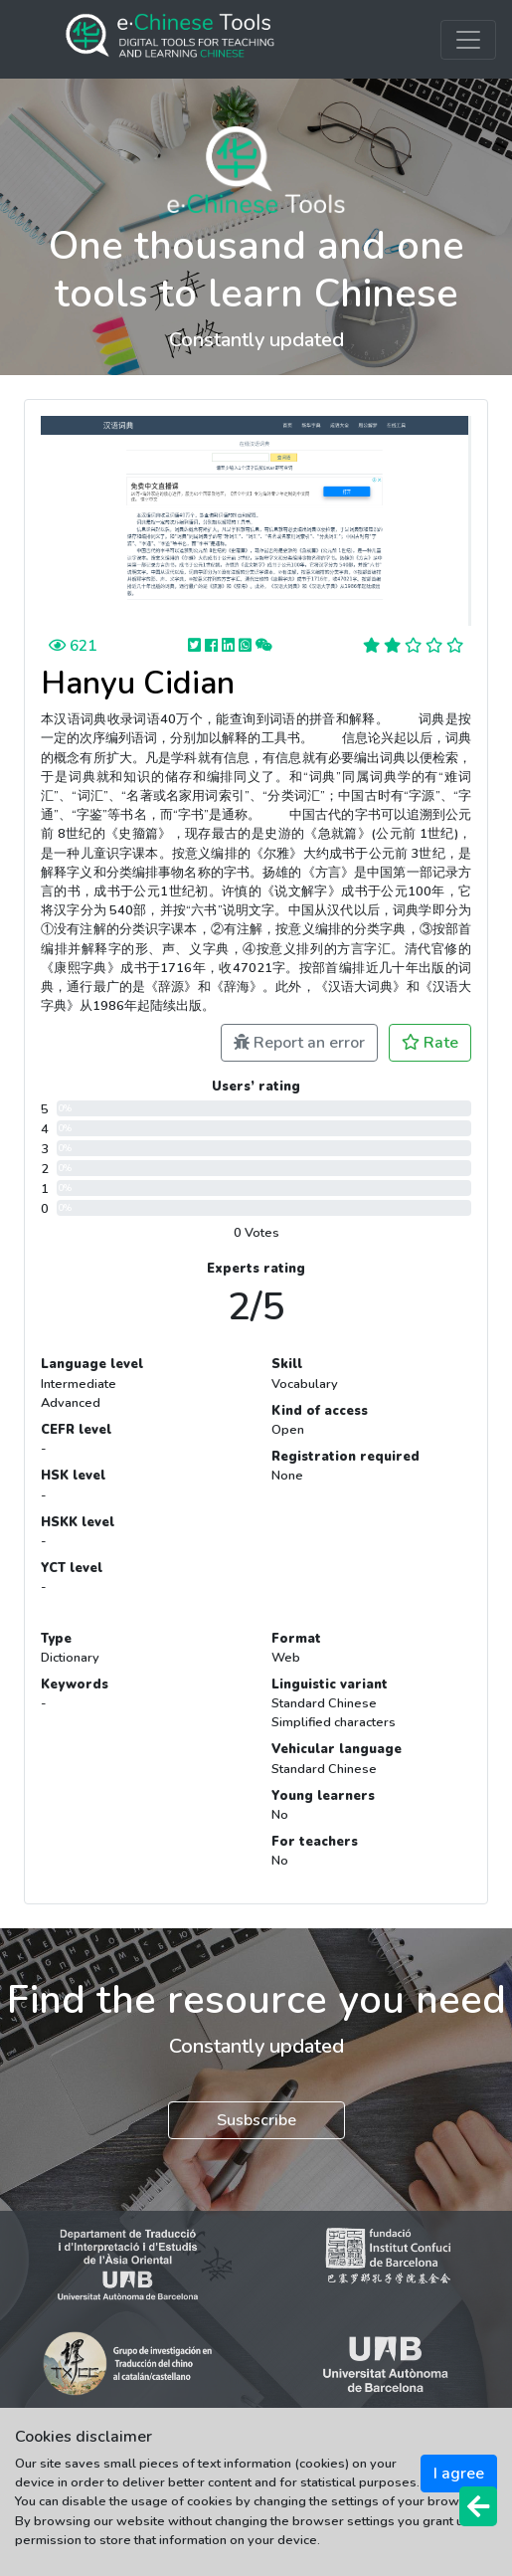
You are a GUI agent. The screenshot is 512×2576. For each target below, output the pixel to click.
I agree (458, 2473)
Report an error (299, 1043)
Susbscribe (256, 2120)
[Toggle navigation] (468, 40)
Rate (430, 1043)
